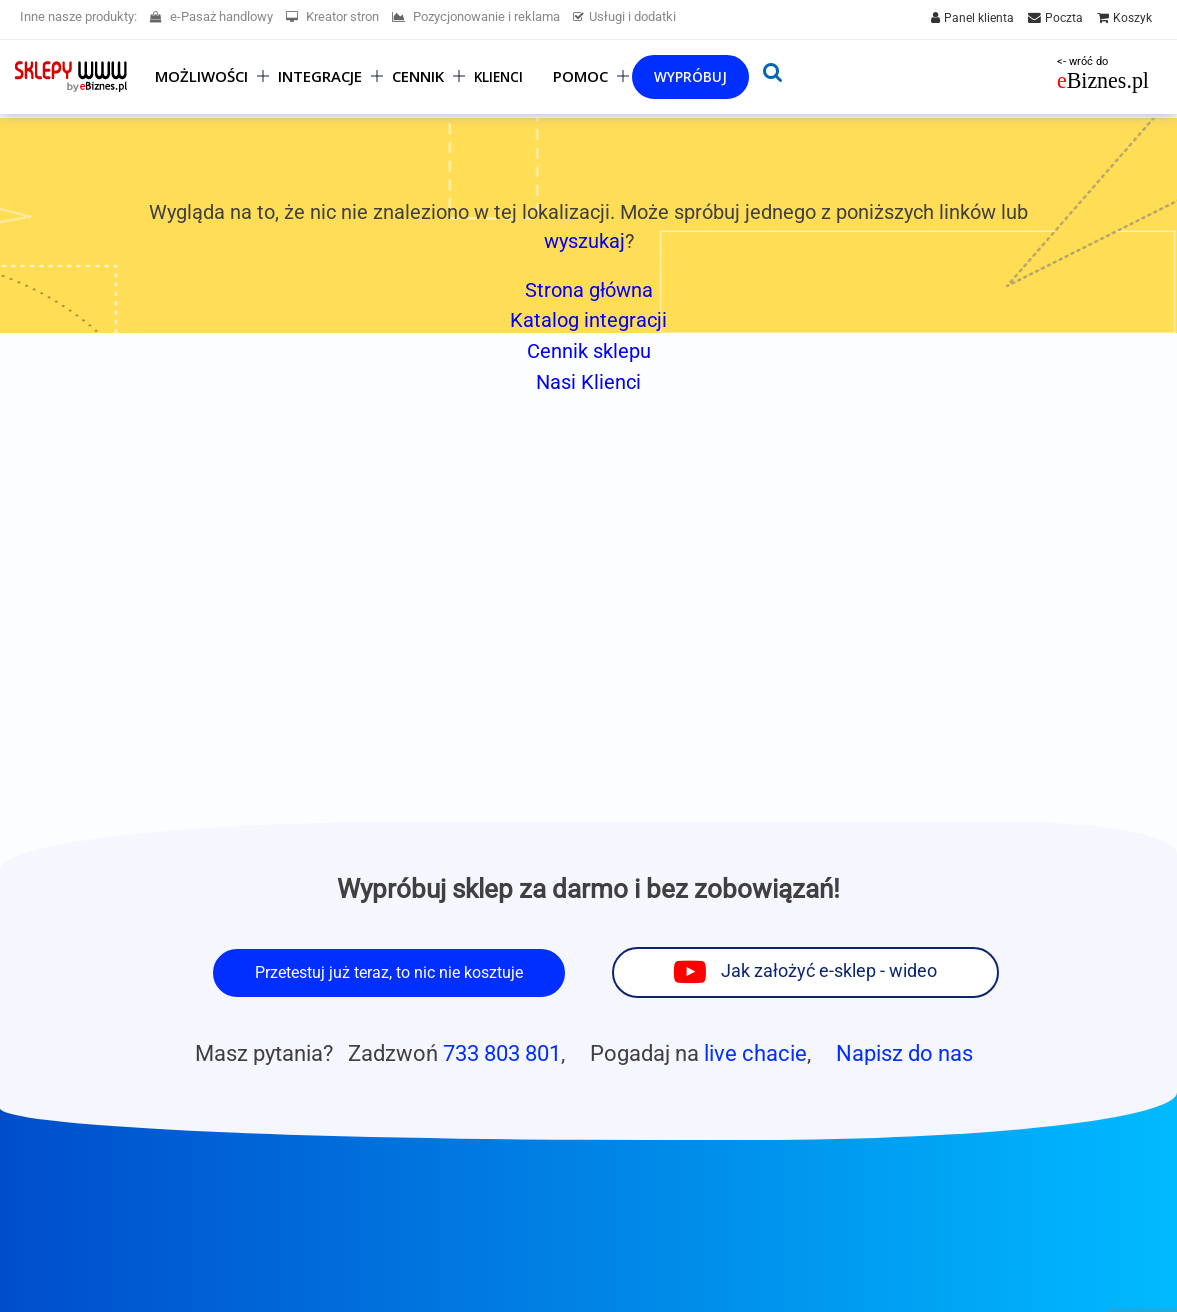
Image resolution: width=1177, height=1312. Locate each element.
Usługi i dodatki (624, 16)
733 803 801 (502, 1053)
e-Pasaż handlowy (211, 16)
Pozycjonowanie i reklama (476, 16)
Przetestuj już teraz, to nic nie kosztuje (389, 972)
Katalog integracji (588, 320)
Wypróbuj (690, 76)
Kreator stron (332, 16)
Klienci (498, 76)
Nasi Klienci (588, 382)
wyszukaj (584, 241)
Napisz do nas (904, 1053)
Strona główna (589, 290)
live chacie (755, 1053)
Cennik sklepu (589, 351)
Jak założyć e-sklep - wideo (829, 971)
